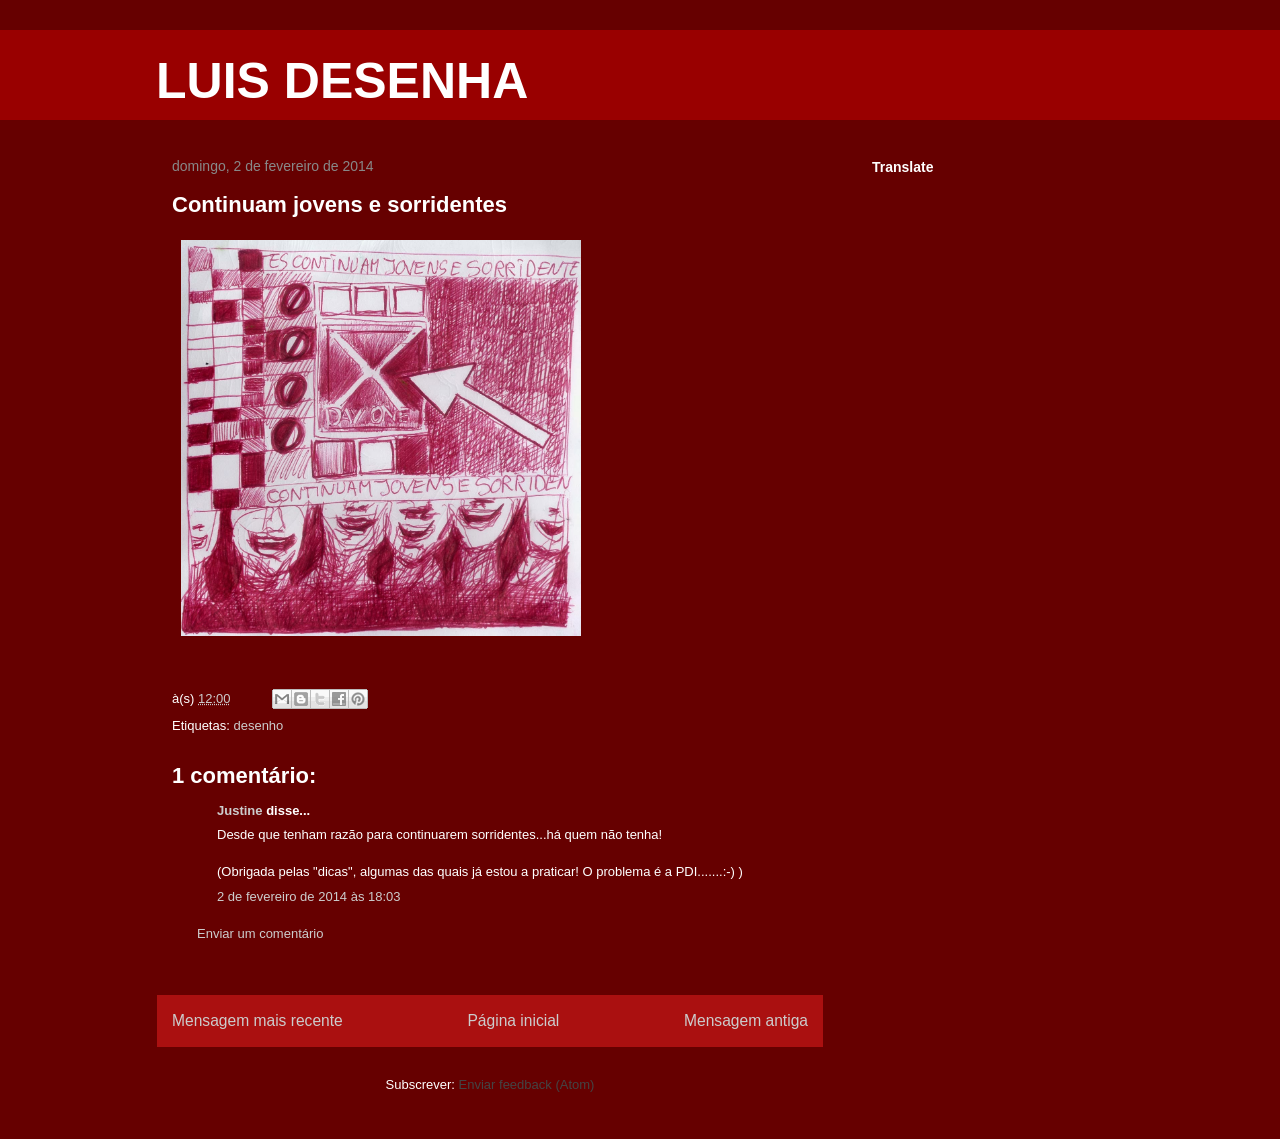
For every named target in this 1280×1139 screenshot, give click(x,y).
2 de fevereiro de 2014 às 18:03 (309, 896)
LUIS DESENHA (342, 81)
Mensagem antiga (746, 1020)
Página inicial (513, 1020)
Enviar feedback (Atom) (527, 1084)
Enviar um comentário (260, 933)
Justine (240, 810)
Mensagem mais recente (257, 1020)
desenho (258, 725)
